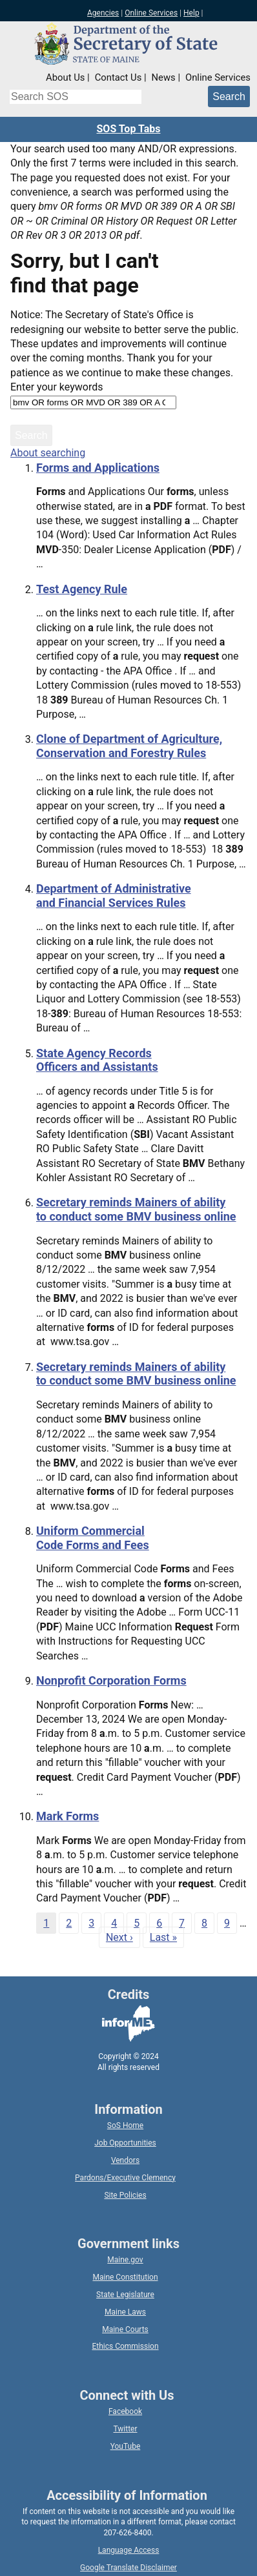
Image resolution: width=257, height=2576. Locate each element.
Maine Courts (125, 2329)
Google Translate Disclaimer (128, 2567)
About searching (47, 453)
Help (191, 12)
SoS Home (125, 2125)
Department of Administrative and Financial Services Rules (113, 895)
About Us (65, 77)
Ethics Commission (125, 2346)
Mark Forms (67, 1816)
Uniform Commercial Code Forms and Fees (92, 1538)
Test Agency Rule (81, 589)
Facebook (125, 2411)
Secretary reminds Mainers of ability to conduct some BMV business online (136, 1209)
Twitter (125, 2428)
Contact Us (118, 77)
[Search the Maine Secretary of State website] (75, 97)
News (164, 77)
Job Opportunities (125, 2142)
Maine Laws (125, 2312)
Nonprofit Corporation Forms (111, 1680)
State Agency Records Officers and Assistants (97, 1060)
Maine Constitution (125, 2277)
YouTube (125, 2446)
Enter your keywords (56, 387)
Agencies (103, 12)
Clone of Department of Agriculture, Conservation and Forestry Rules (129, 746)
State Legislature (125, 2294)
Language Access (128, 2550)
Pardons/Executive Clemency (125, 2177)
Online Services (151, 12)
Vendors (125, 2160)
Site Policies (125, 2195)
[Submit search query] (229, 96)
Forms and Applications (97, 467)
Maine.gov (125, 2259)
